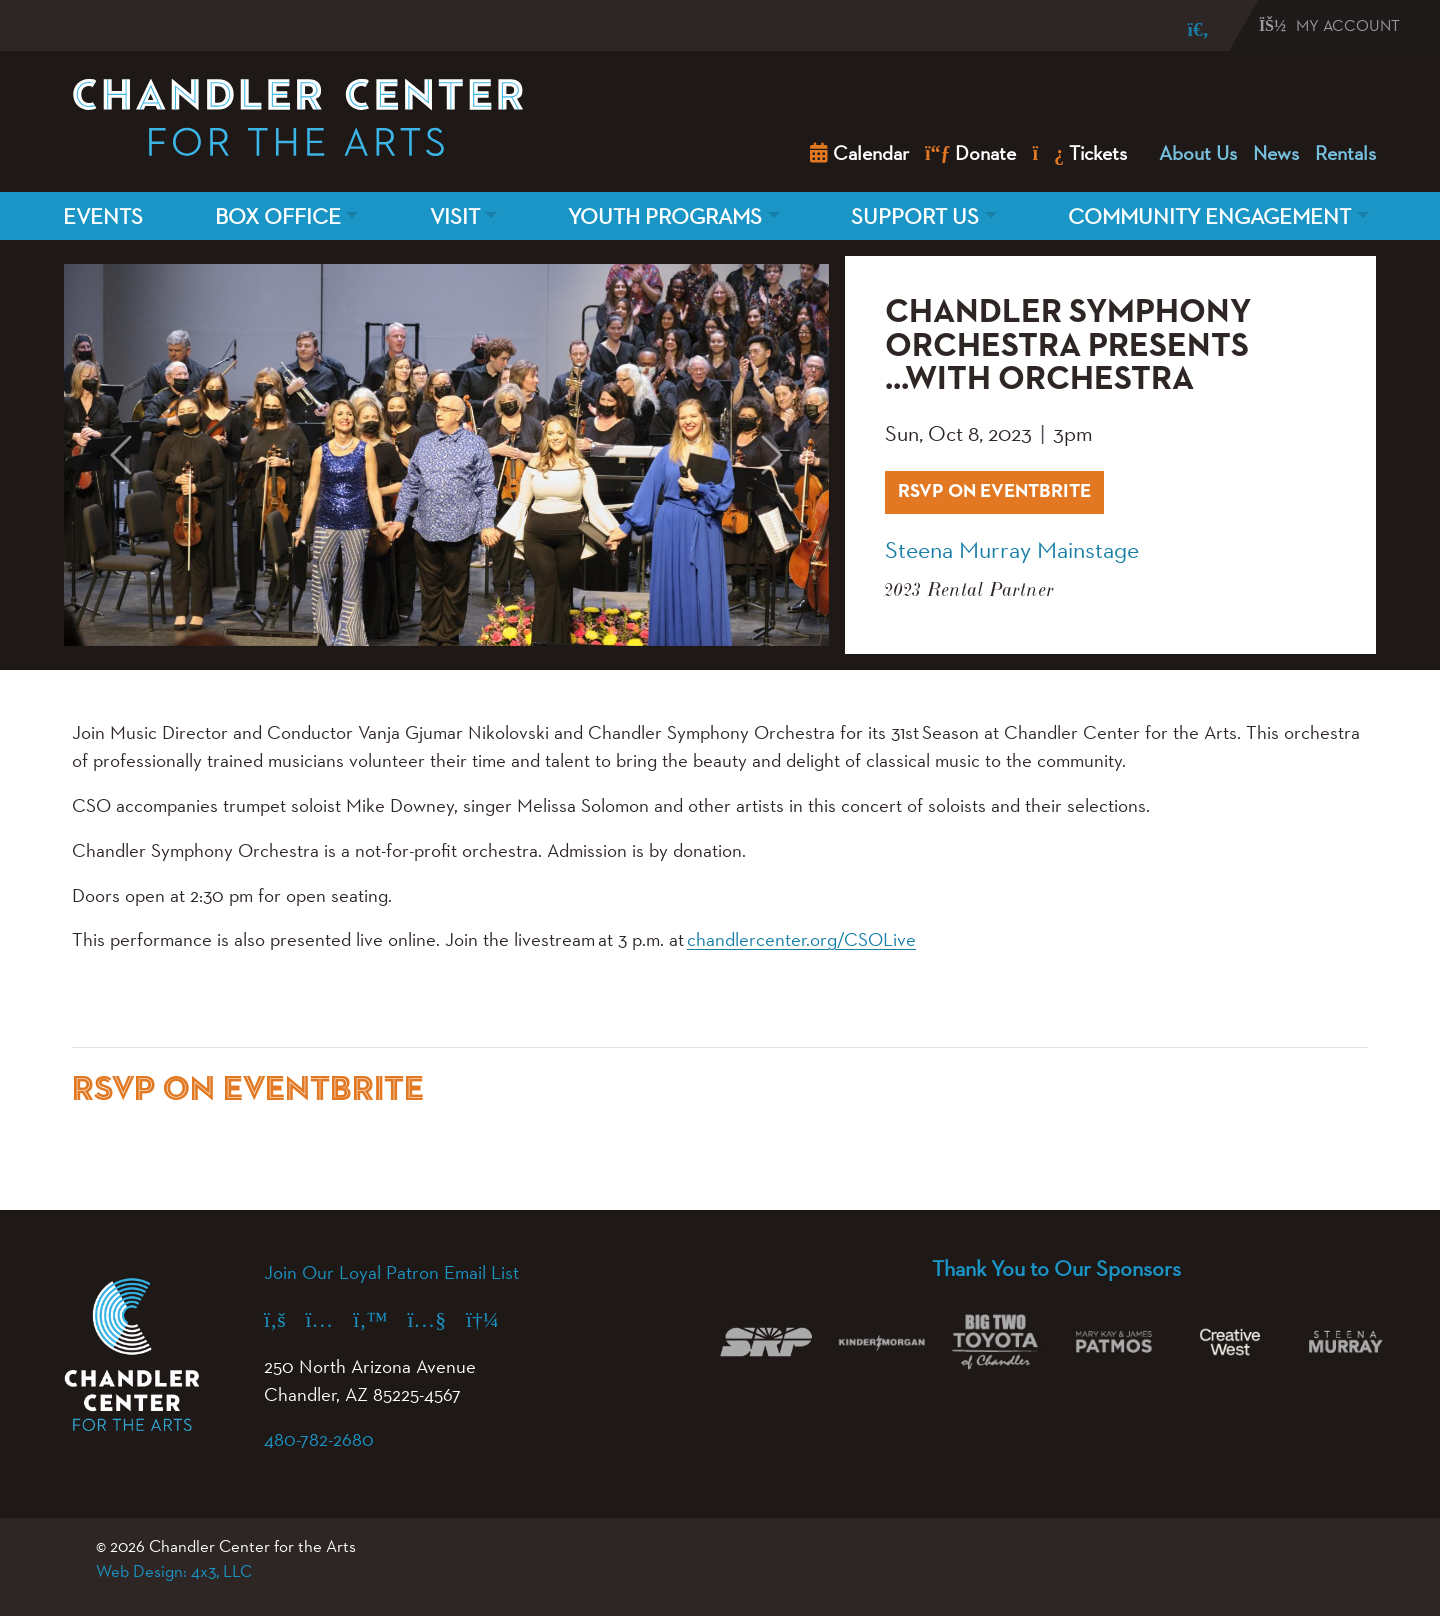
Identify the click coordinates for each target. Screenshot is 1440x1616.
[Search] (1184, 29)
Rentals (1345, 153)
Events (103, 216)
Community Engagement (1209, 216)
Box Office (278, 216)
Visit (455, 216)
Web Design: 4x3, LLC (174, 1571)
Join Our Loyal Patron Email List (391, 1272)
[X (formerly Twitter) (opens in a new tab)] (380, 1319)
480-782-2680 (319, 1439)
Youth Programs (665, 216)
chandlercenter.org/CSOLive (801, 939)
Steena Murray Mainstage (1012, 549)
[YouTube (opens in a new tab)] (437, 1319)
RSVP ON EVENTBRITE (1001, 489)
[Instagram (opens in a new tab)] (330, 1319)
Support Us (915, 216)
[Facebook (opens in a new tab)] (285, 1319)
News (1276, 153)
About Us (1198, 153)
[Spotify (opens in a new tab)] (492, 1319)
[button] (121, 455)
